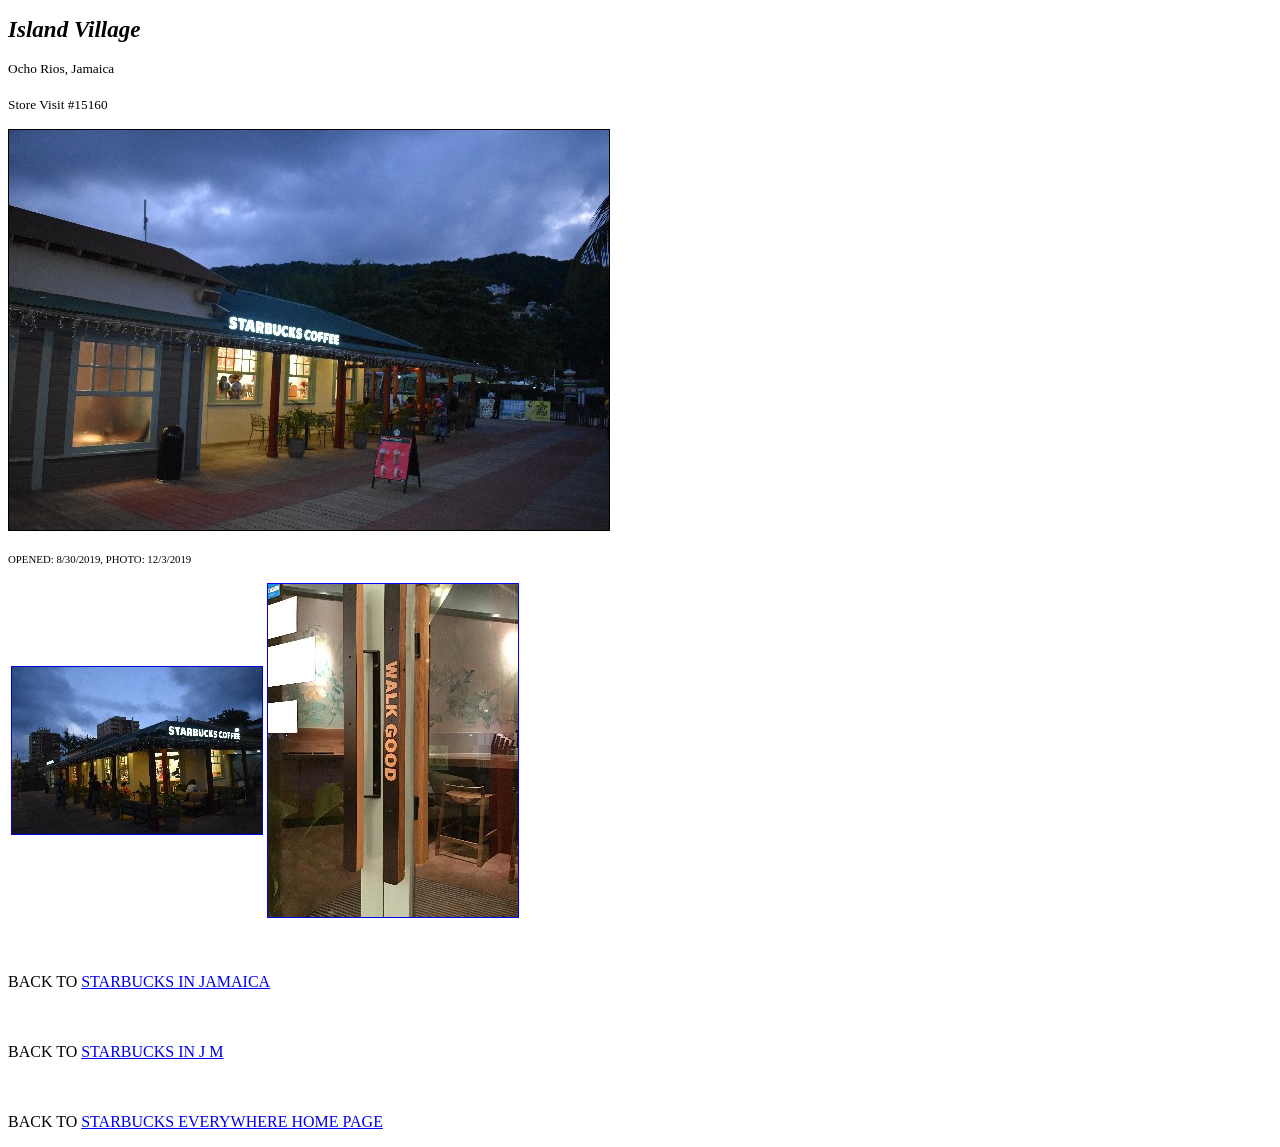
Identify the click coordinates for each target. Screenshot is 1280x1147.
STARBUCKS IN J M (152, 1051)
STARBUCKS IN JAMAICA (175, 981)
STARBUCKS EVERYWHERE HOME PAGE (232, 1121)
